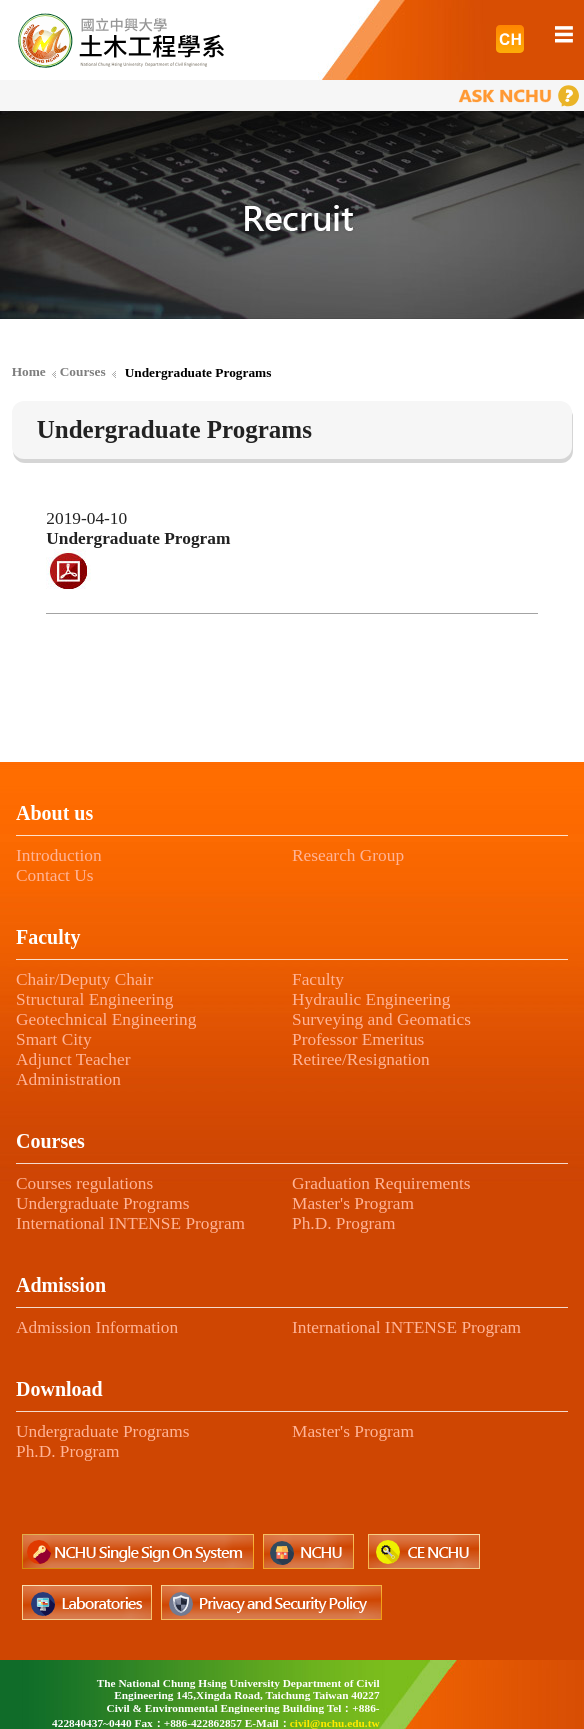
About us (54, 813)
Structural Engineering (94, 999)
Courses (50, 1141)
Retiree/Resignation (361, 1059)
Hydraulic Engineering (371, 999)
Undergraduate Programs (102, 1203)
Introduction (59, 855)
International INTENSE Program (130, 1223)
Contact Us (55, 875)
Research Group (348, 855)
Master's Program (353, 1203)
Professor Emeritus (358, 1039)
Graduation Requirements (381, 1183)
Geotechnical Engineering (106, 1019)
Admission (61, 1285)
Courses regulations (84, 1183)
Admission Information (97, 1327)
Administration (68, 1079)
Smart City (54, 1039)
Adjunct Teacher (73, 1059)
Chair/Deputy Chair (84, 979)
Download (59, 1389)
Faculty (48, 937)
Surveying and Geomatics (381, 1019)
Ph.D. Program (344, 1223)
